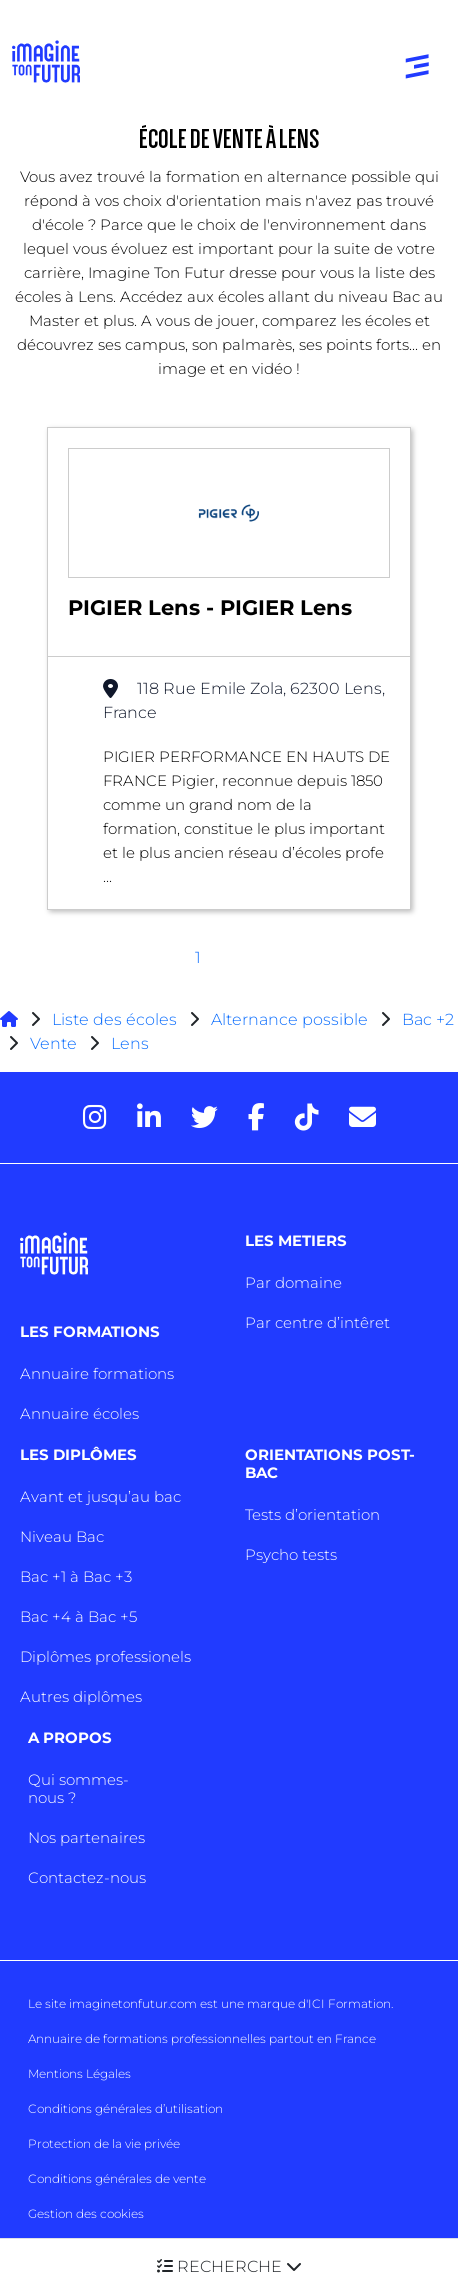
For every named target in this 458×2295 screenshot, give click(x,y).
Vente (53, 1043)
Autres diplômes (81, 1696)
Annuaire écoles (79, 1413)
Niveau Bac (62, 1536)
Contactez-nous (87, 1877)
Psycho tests (291, 1554)
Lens (130, 1043)
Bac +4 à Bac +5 (78, 1616)
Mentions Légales (79, 2073)
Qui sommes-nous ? (78, 1788)
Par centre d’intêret (317, 1322)
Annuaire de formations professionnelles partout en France (202, 2038)
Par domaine (293, 1282)
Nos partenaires (86, 1837)
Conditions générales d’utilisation (125, 2108)
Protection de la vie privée (104, 2143)
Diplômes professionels (105, 1656)
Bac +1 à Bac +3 (76, 1576)
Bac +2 (428, 1019)
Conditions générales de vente (117, 2178)
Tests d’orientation (312, 1514)
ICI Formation (349, 2003)
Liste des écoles (114, 1019)
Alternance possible (289, 1019)
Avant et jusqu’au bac (100, 1496)
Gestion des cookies (86, 2213)
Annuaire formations (97, 1373)
